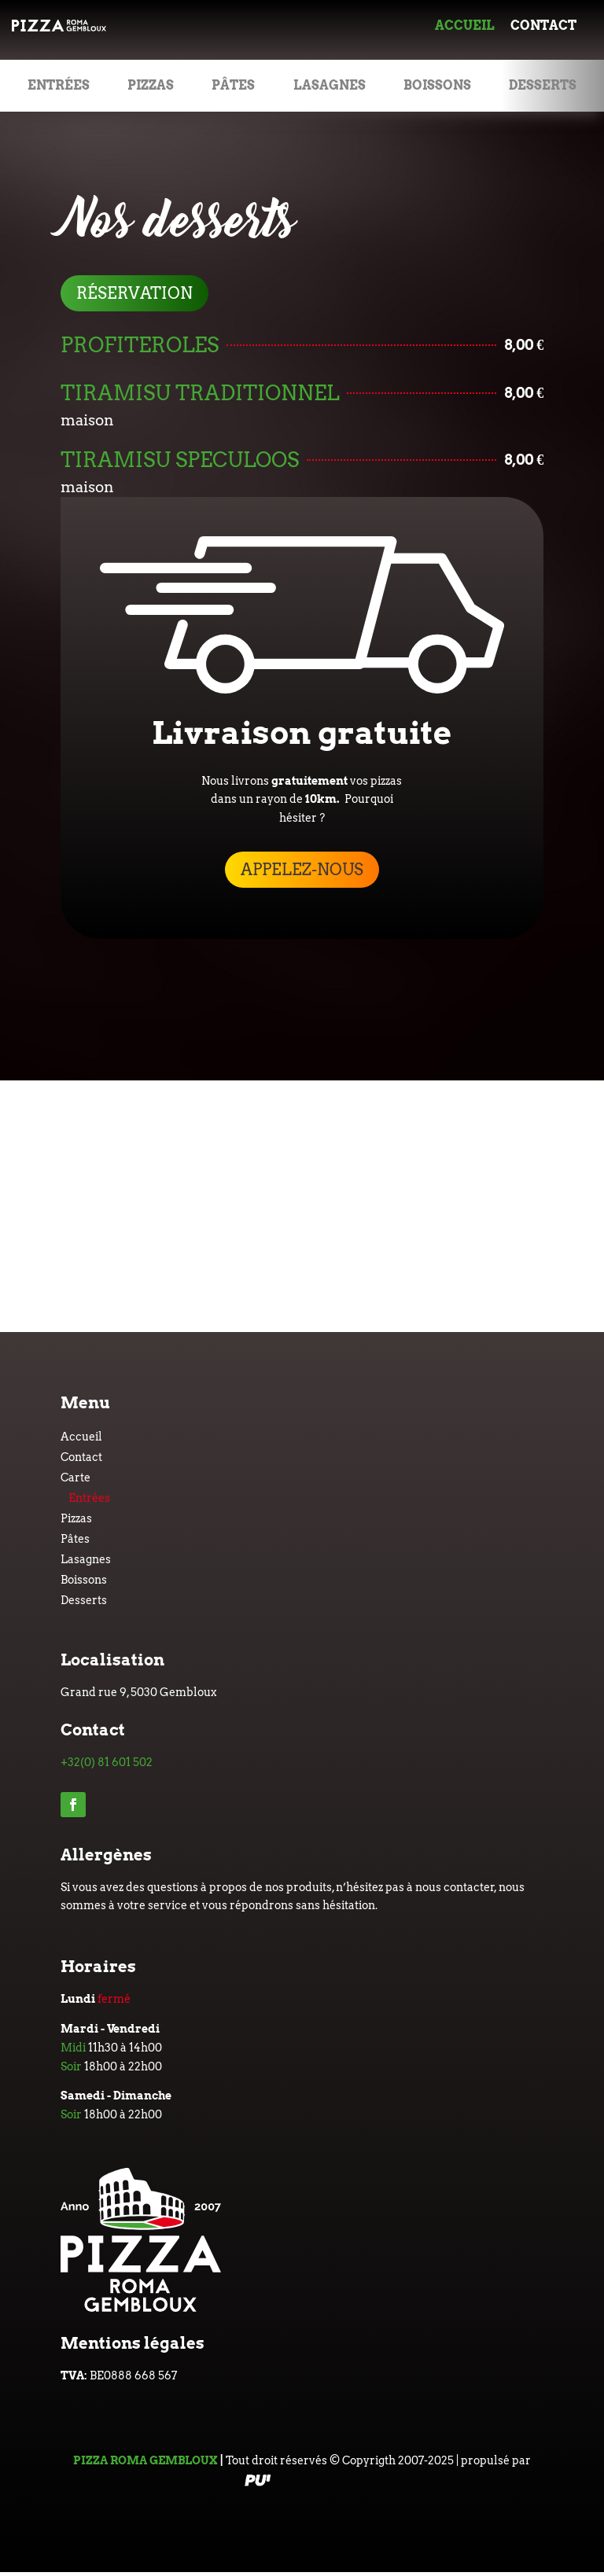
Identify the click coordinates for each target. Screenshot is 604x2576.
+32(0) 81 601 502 (107, 1762)
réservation (134, 293)
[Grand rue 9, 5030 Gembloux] (302, 1206)
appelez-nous (302, 869)
